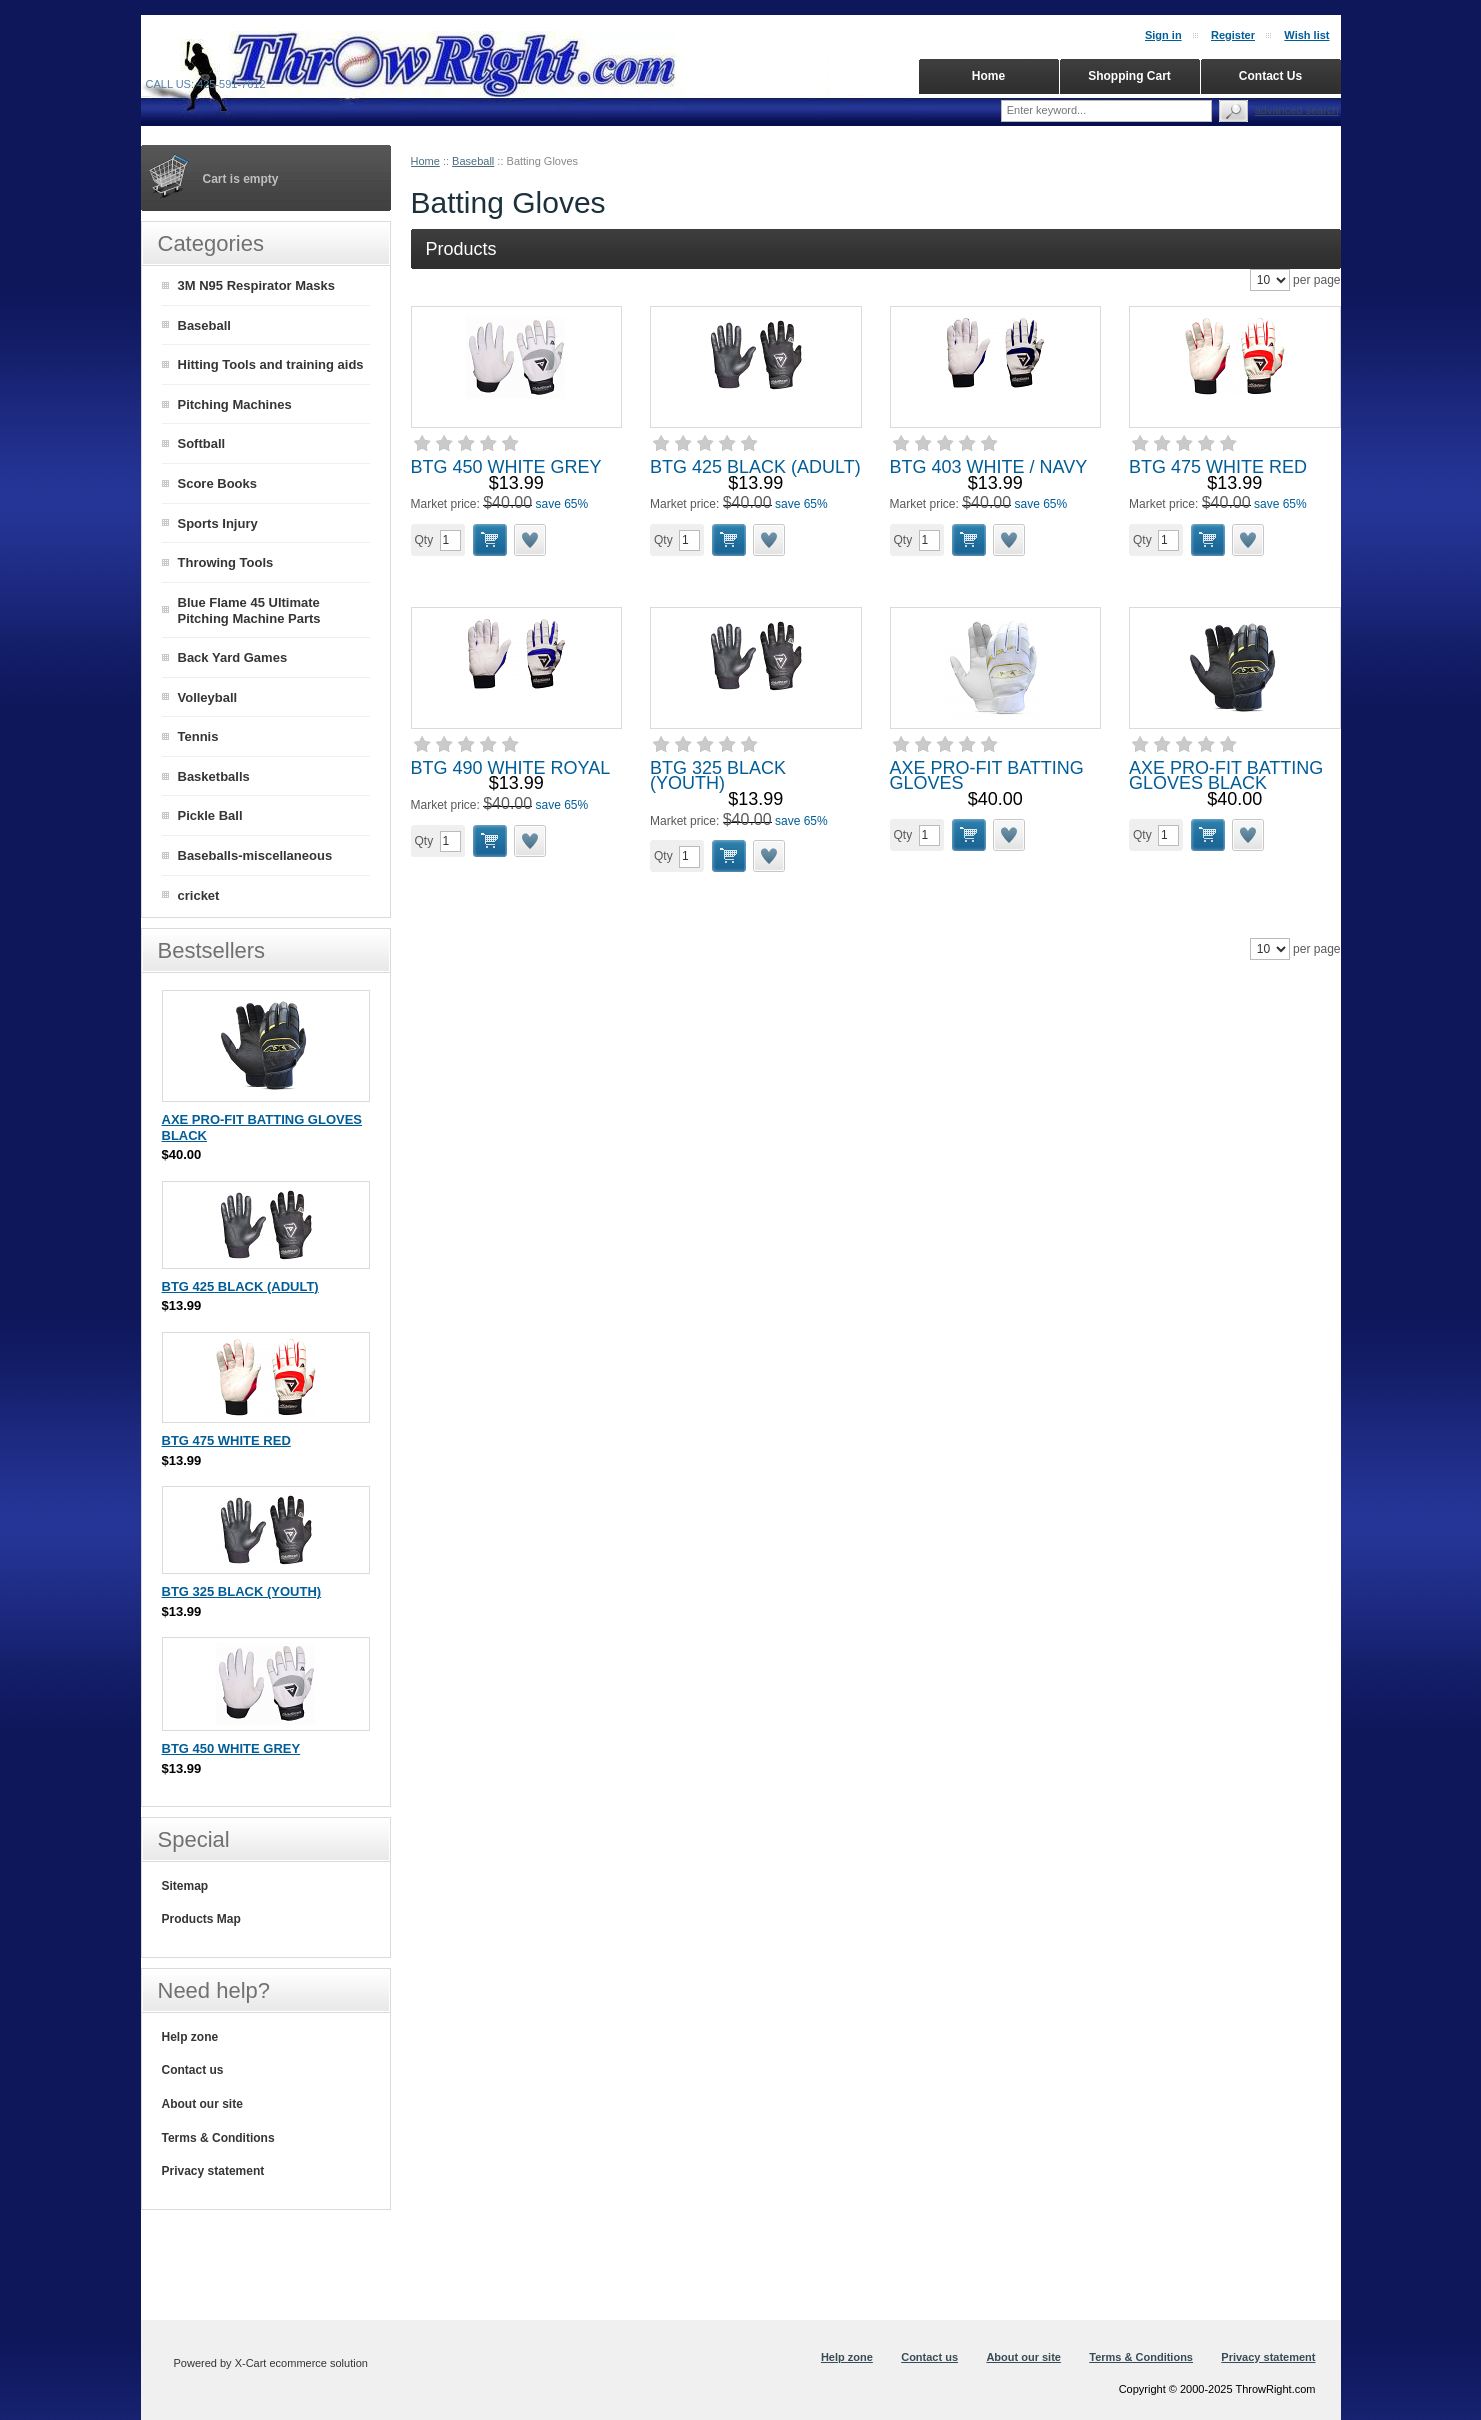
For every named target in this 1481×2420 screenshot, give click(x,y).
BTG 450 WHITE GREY (506, 467)
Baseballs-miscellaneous (255, 855)
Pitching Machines (235, 404)
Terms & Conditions (218, 2138)
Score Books (217, 483)
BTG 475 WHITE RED (1218, 467)
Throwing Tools (226, 562)
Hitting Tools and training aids (271, 364)
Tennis (198, 736)
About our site (202, 2104)
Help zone (190, 2037)
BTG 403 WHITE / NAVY (989, 467)
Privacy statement (213, 2171)
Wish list (1306, 35)
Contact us (193, 2070)
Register (1233, 35)
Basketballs (214, 776)
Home (425, 161)
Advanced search (1297, 110)
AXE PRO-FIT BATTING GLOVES (987, 776)
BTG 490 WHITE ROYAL (511, 768)
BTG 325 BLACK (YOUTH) (718, 776)
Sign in (1163, 35)
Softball (202, 443)
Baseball (473, 161)
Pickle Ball (210, 815)
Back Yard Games (233, 657)
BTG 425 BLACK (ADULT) (755, 467)
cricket (199, 895)
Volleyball (208, 697)
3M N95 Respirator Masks (257, 285)
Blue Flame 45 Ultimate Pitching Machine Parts (249, 611)
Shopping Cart (1129, 76)
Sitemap (185, 1886)
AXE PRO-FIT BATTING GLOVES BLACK (1226, 776)
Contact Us (1270, 76)
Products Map (201, 1919)
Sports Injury (218, 523)
